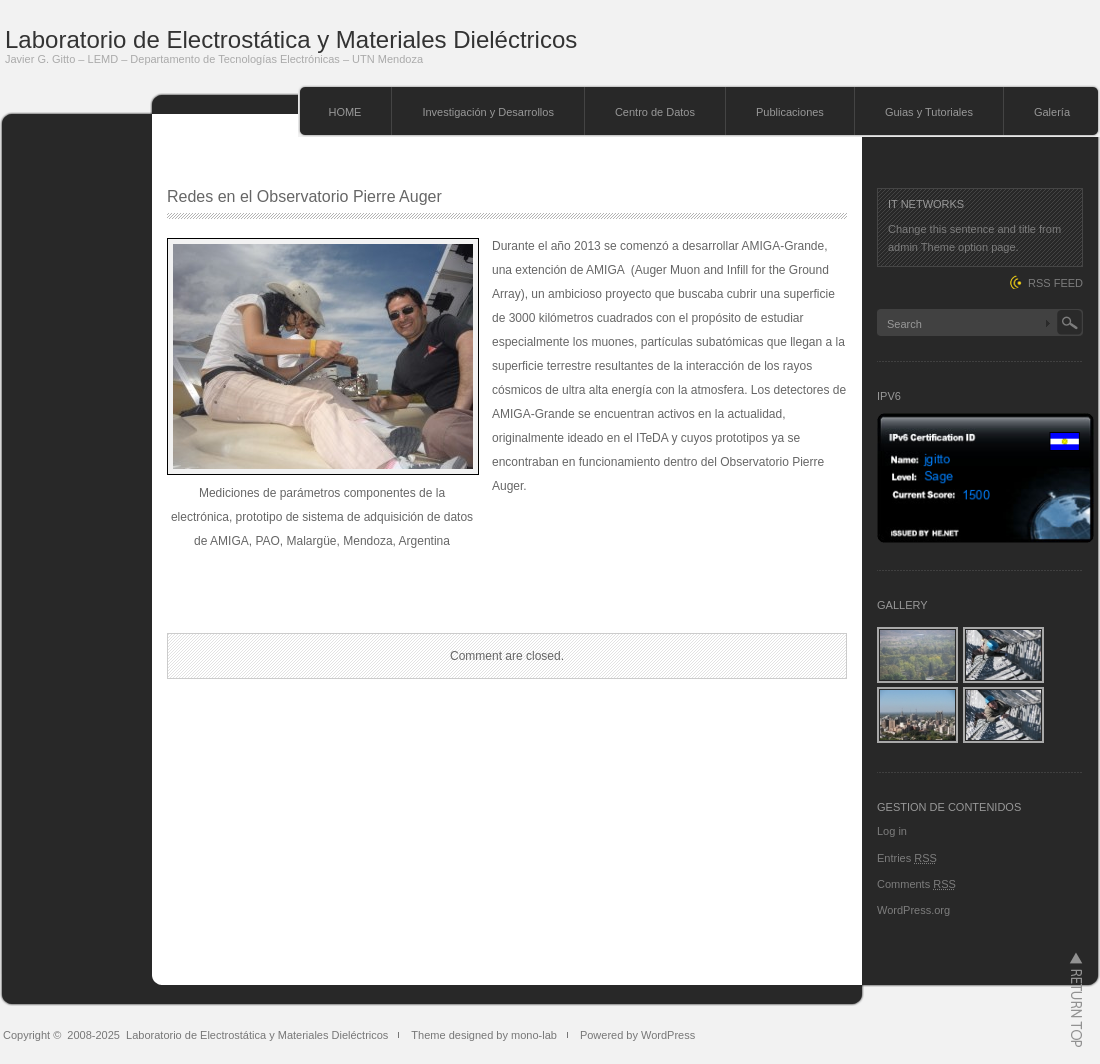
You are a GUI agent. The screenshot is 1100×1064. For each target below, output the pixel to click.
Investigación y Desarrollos (487, 112)
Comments (916, 884)
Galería (1052, 112)
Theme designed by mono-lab (484, 1035)
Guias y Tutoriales (929, 112)
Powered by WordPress (637, 1035)
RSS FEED (1055, 283)
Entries (907, 858)
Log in (892, 831)
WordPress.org (913, 910)
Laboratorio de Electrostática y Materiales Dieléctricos (291, 39)
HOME (344, 112)
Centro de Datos (655, 112)
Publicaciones (790, 112)
